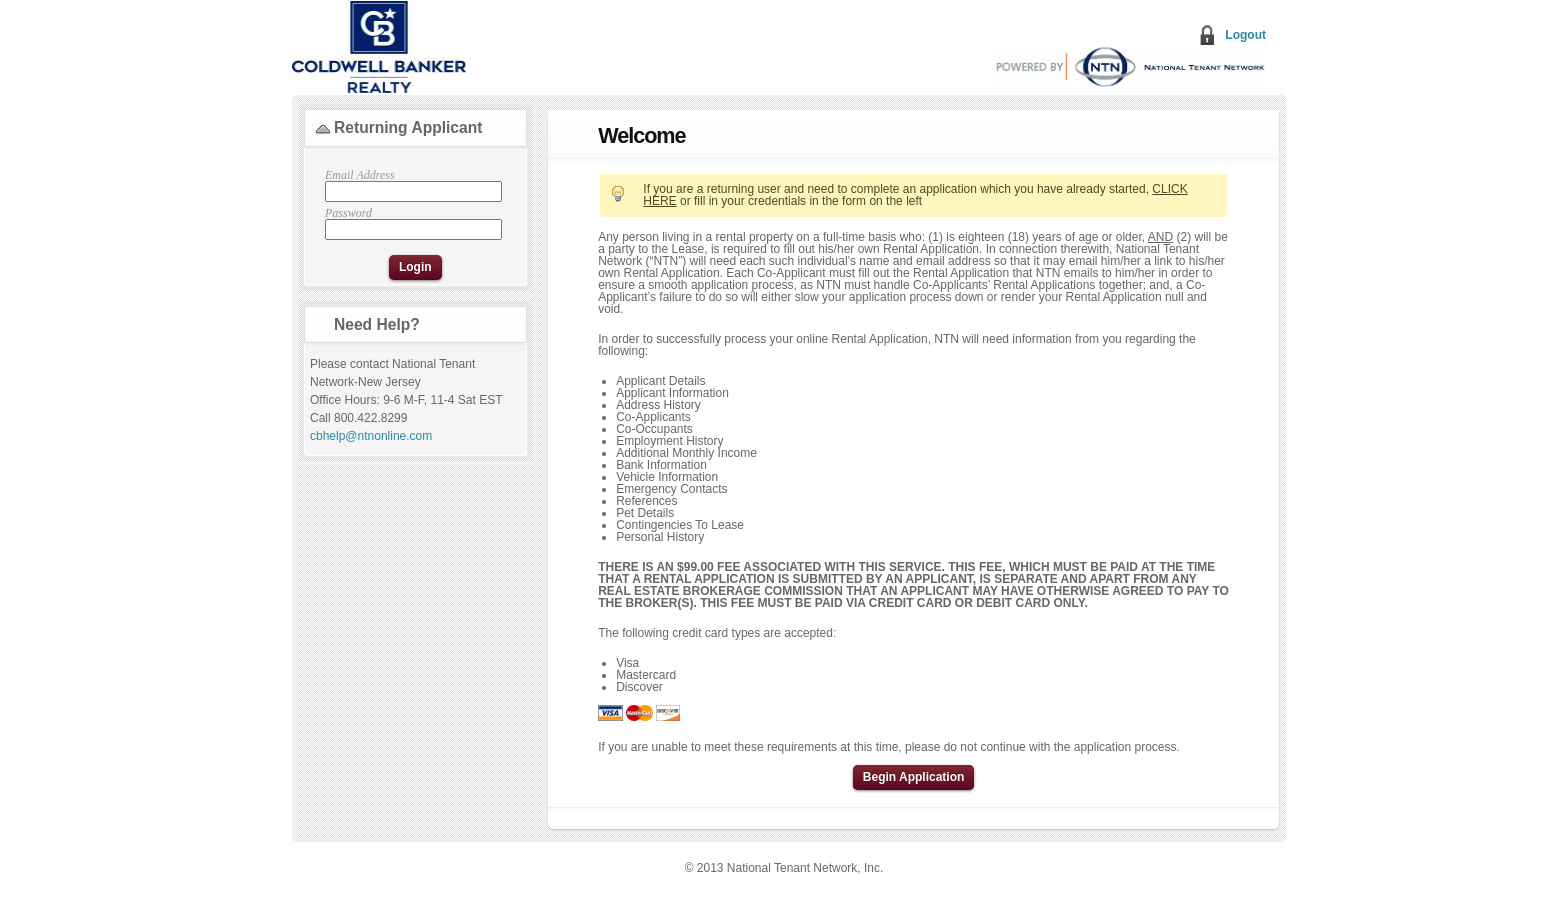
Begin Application (914, 777)
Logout (1245, 35)
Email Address (410, 185)
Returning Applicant (408, 127)
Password (410, 223)
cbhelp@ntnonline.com (371, 436)
